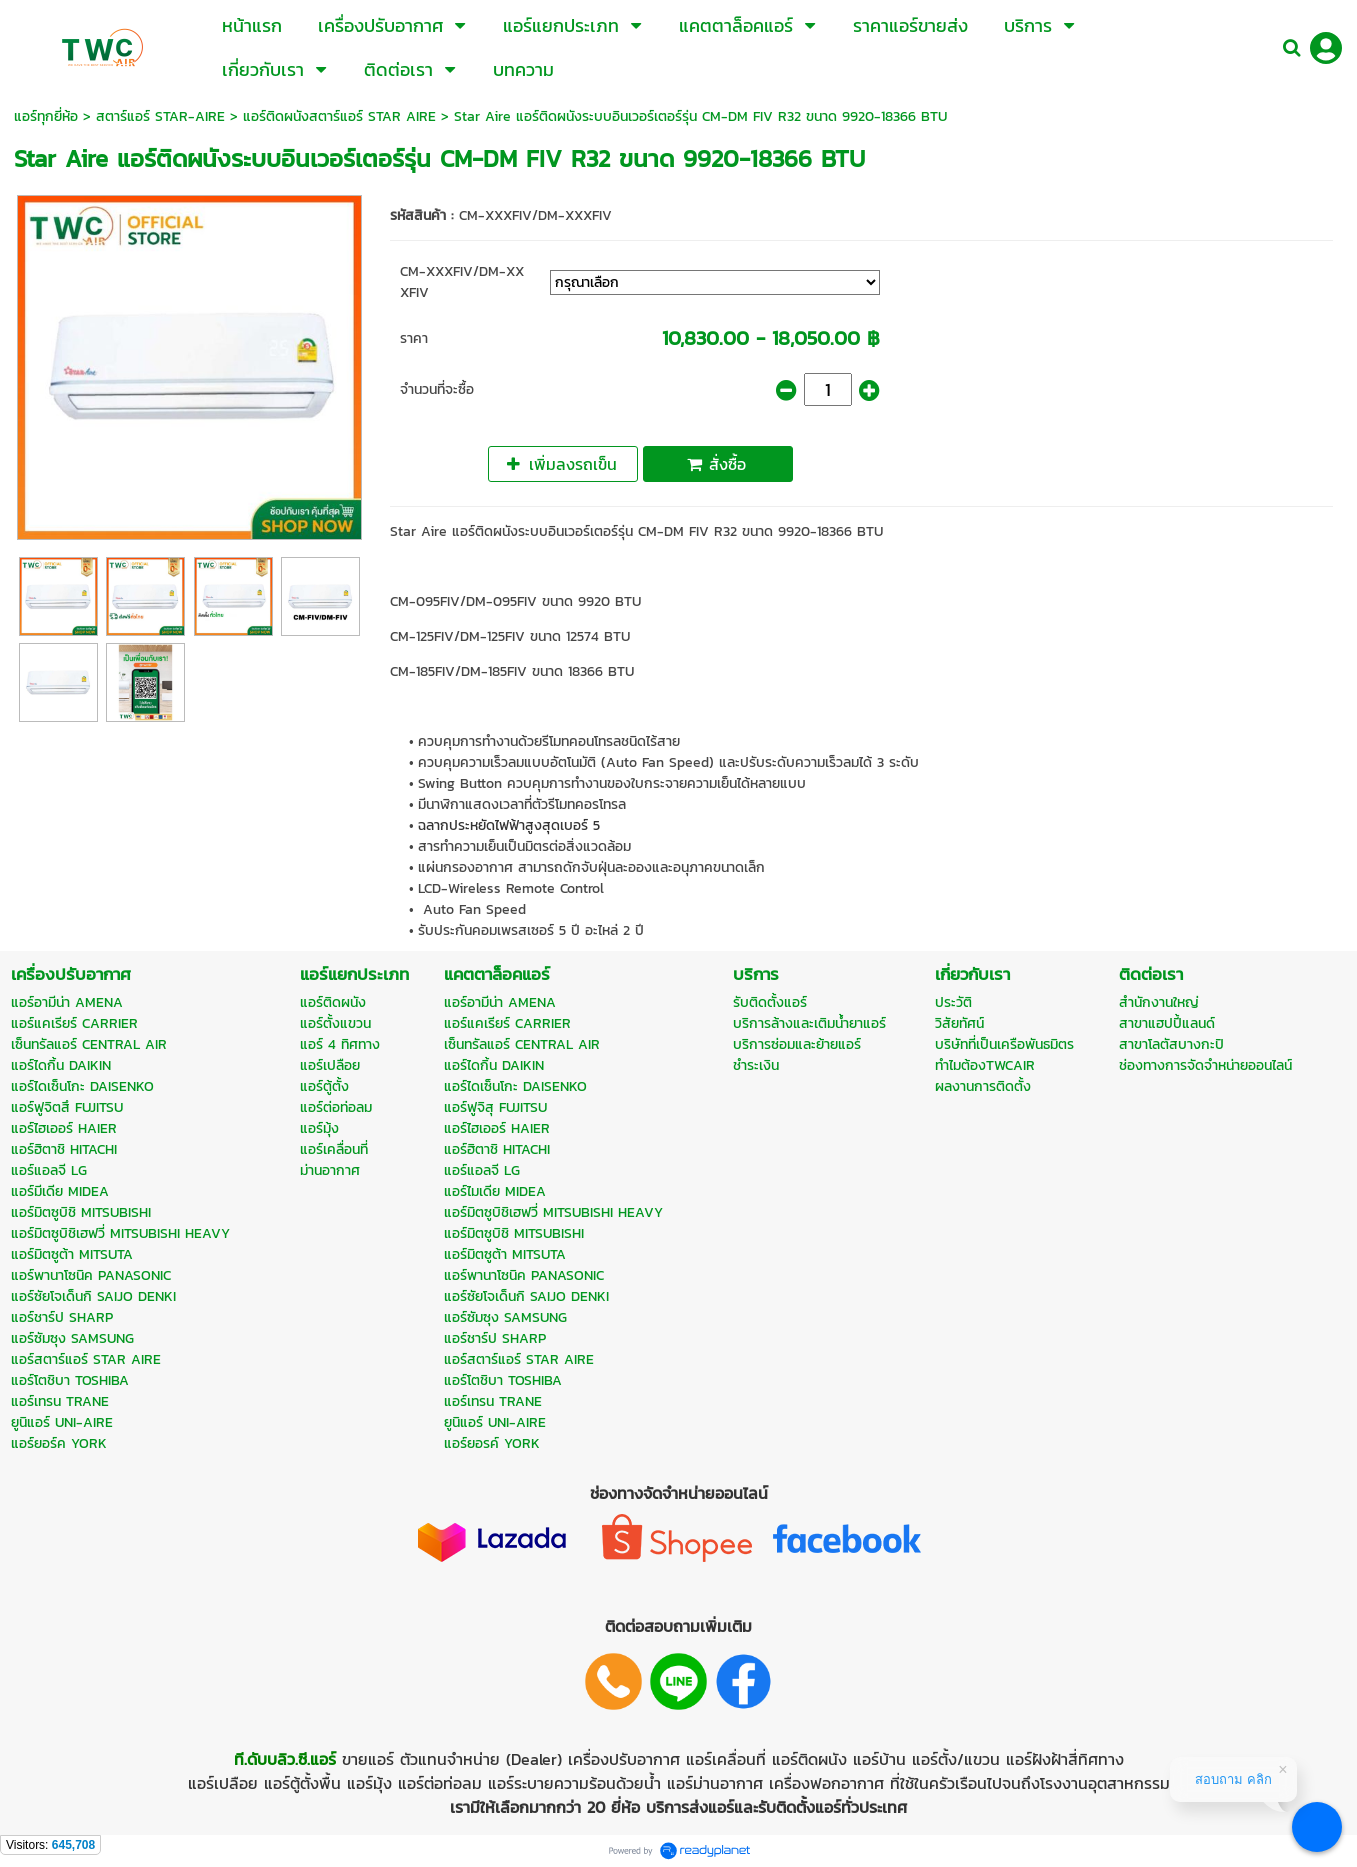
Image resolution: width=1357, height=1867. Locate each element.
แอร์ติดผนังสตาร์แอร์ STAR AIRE (339, 116)
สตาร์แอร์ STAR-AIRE (160, 116)
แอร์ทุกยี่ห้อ (46, 116)
